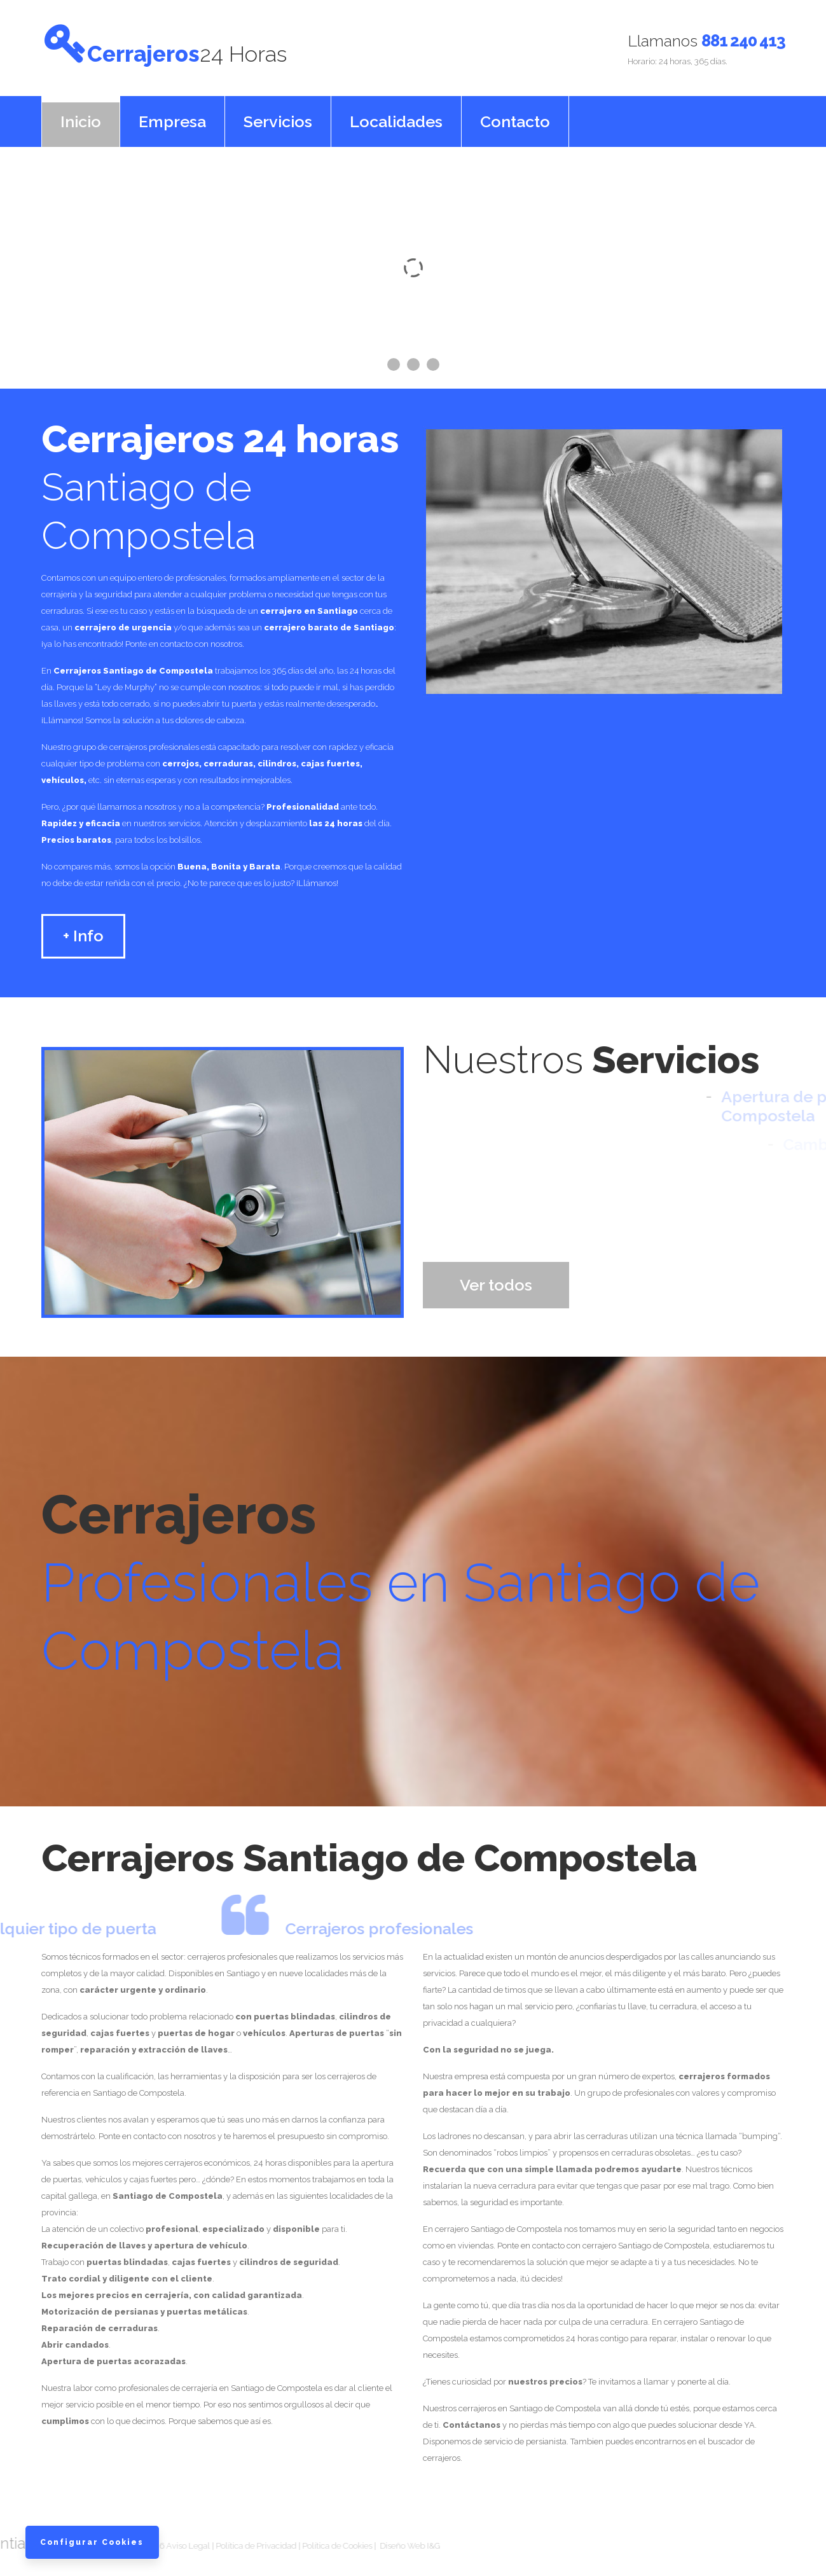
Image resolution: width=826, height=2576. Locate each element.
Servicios (278, 114)
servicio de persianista (525, 2434)
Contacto (515, 114)
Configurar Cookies (96, 2531)
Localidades (396, 114)
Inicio (80, 114)
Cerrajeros (274, 47)
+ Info (83, 928)
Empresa (172, 114)
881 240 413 (743, 40)
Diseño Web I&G (288, 2539)
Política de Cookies (216, 2539)
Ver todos (496, 1277)
